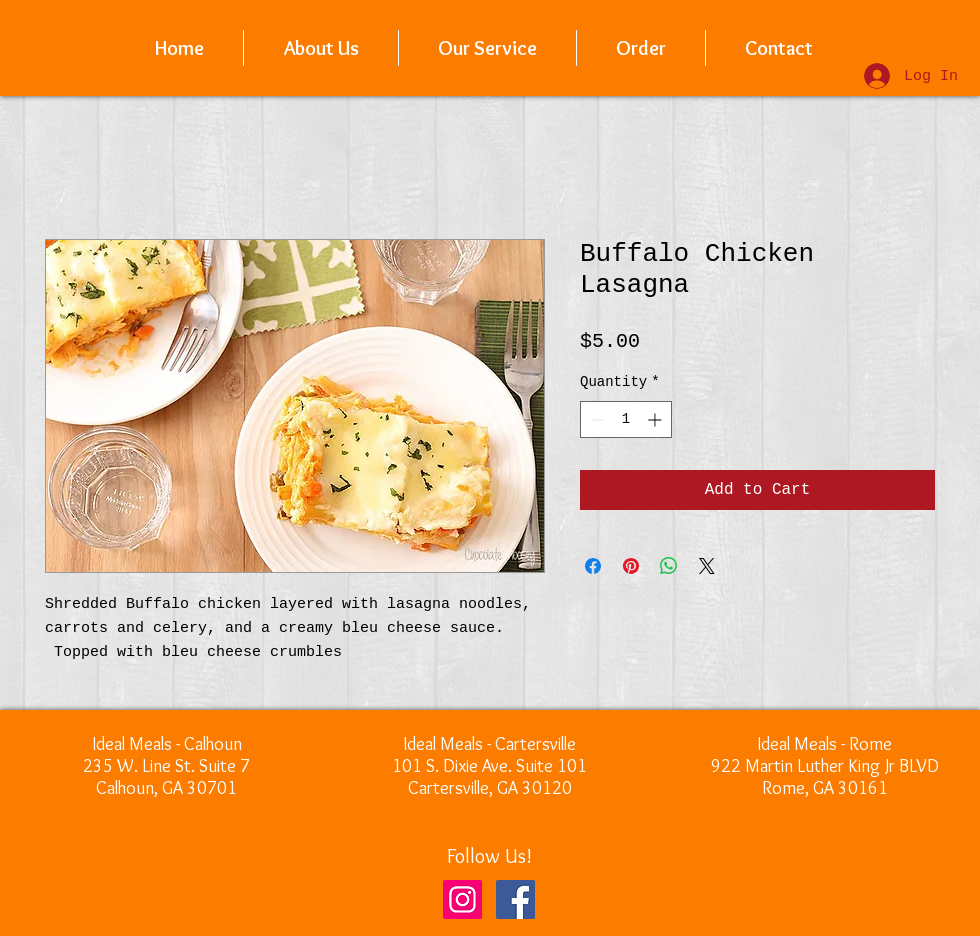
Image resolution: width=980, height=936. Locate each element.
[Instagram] (462, 899)
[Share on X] (707, 566)
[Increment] (656, 419)
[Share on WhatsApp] (669, 566)
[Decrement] (595, 419)
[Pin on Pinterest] (631, 566)
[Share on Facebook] (593, 566)
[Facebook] (515, 899)
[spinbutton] (626, 419)
